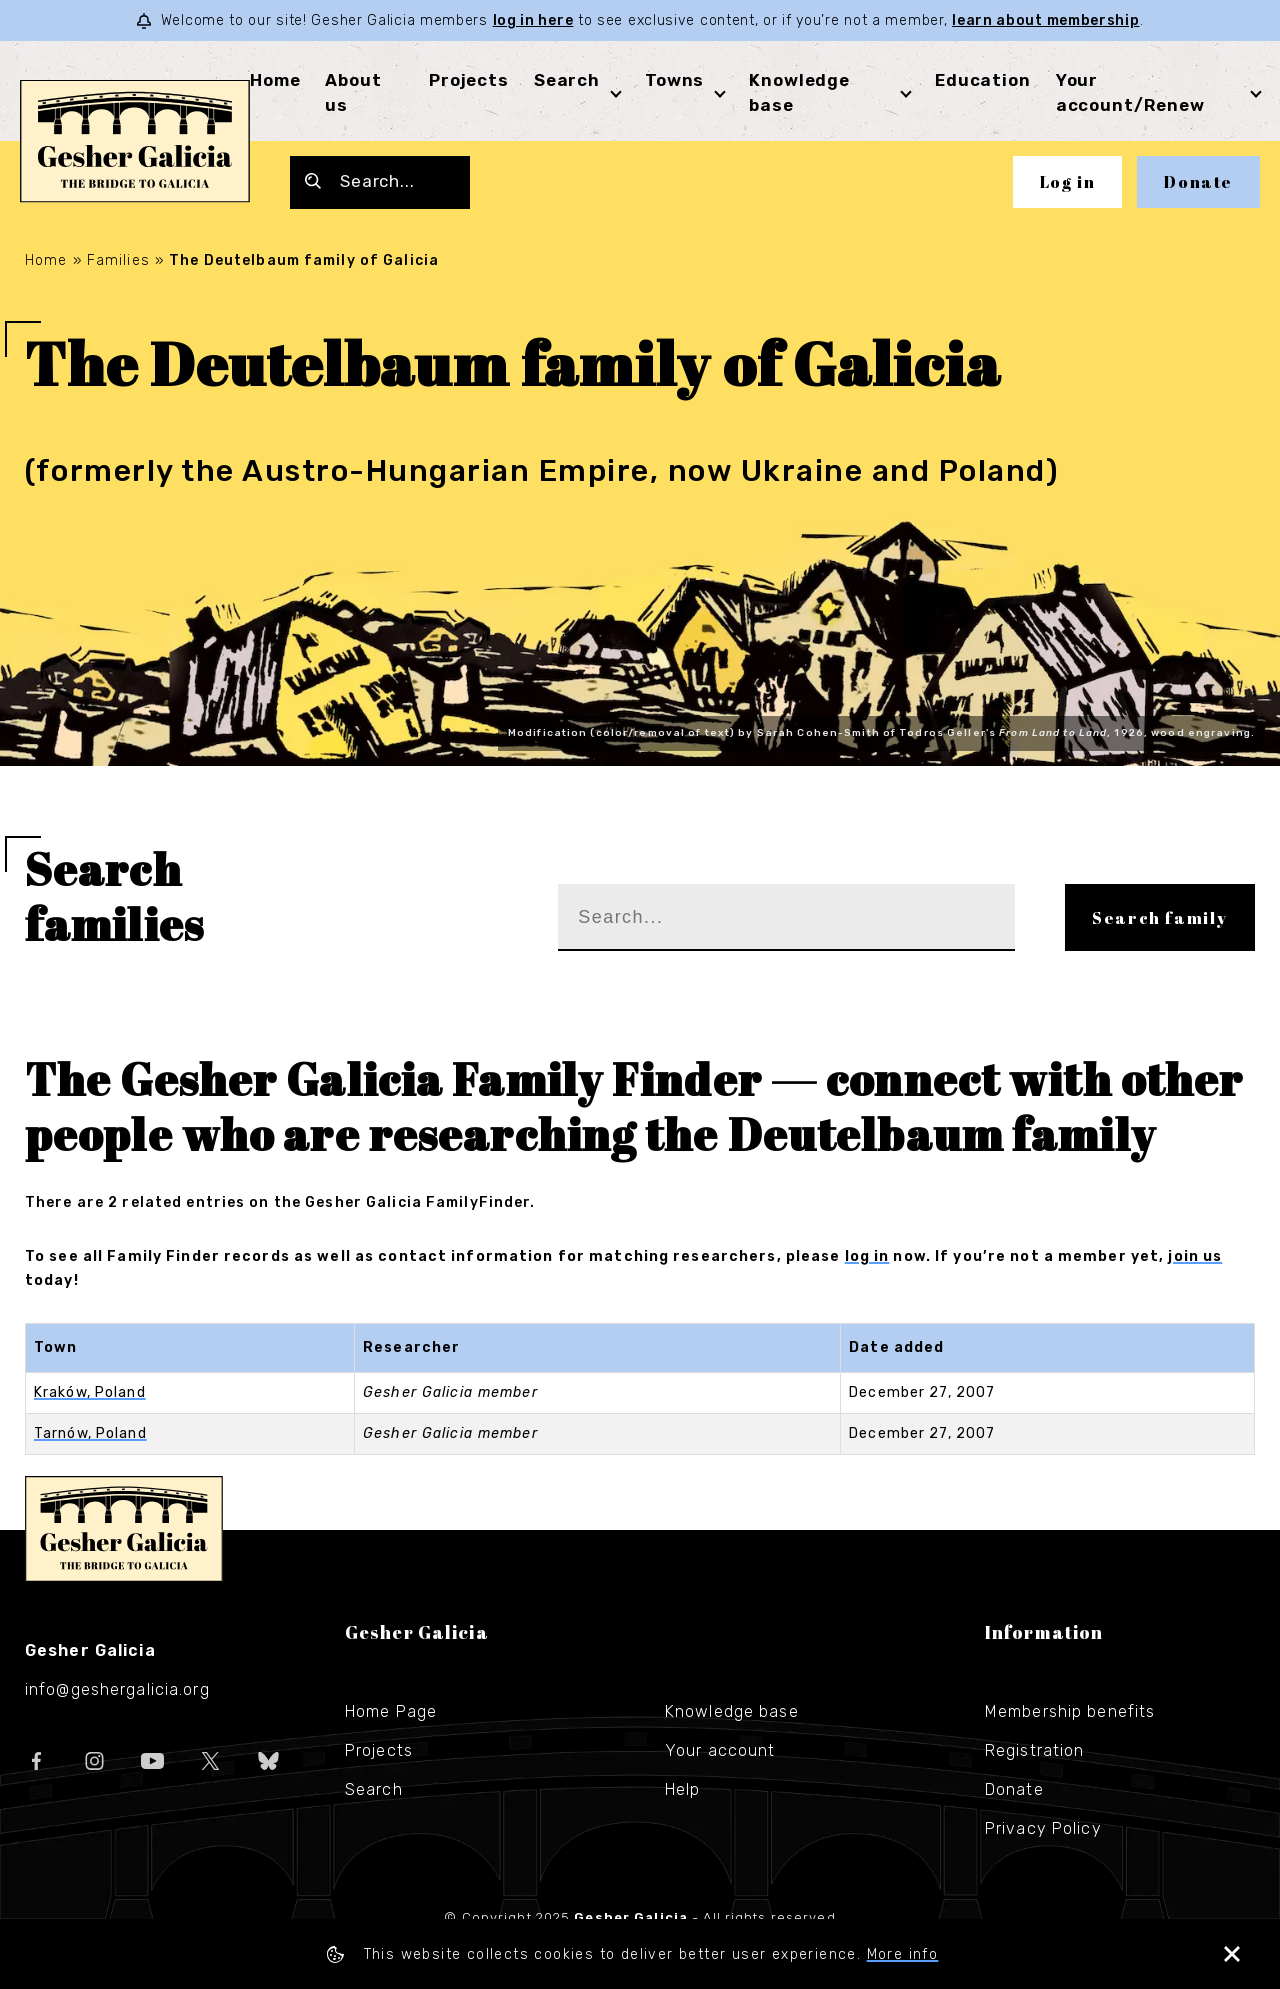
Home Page (391, 1711)
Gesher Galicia (124, 1529)
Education (983, 80)
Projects (469, 80)
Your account (720, 1750)
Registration (1034, 1750)
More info (903, 1954)
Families (118, 260)
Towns (674, 80)
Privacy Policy (1043, 1828)
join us (1195, 1256)
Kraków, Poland (90, 1392)
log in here (533, 20)
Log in (1068, 182)
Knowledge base (732, 1711)
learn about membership (1045, 20)
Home (275, 80)
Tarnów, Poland (90, 1433)
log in (867, 1256)
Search (567, 80)
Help (682, 1789)
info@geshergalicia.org (117, 1689)
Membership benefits (1070, 1711)
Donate (1198, 182)
